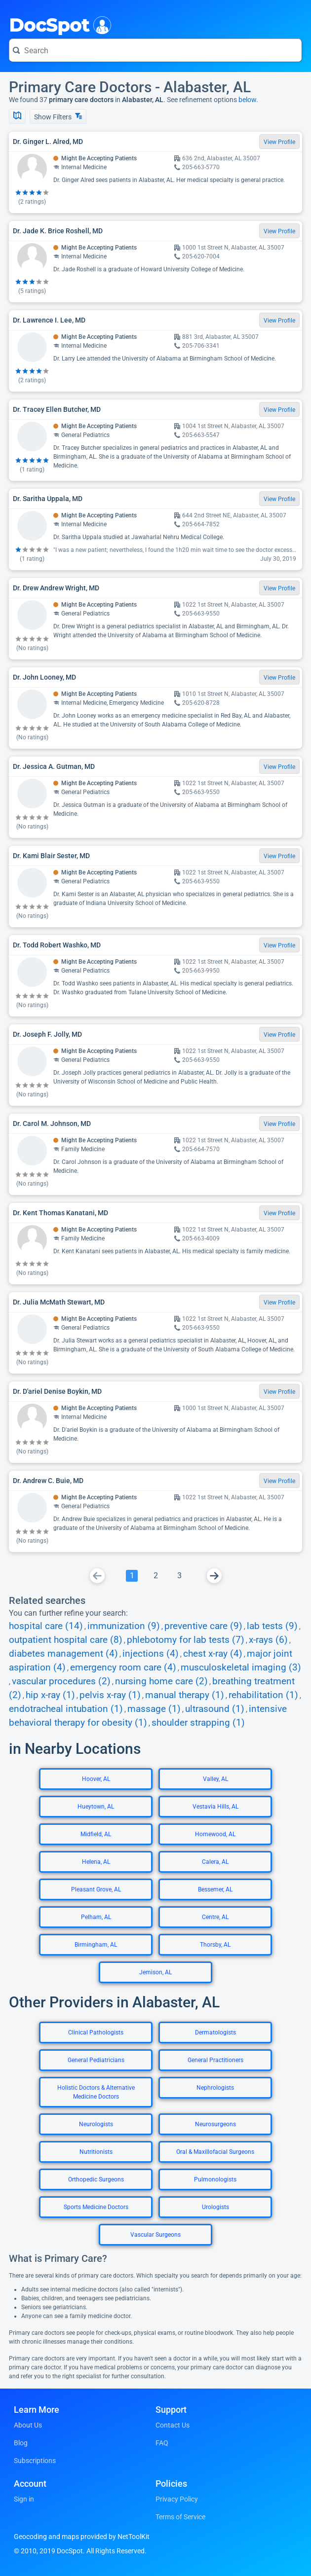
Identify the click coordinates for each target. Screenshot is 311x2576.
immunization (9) (123, 1626)
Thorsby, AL (215, 1944)
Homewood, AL (215, 1834)
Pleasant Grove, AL (96, 1889)
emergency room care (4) (123, 1667)
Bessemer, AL (215, 1889)
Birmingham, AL (96, 1944)
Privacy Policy (177, 2499)
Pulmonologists (215, 2179)
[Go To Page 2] (155, 1576)
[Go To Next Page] (214, 1575)
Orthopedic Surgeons (96, 2179)
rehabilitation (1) (263, 1695)
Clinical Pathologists (95, 2032)
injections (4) (150, 1653)
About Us (28, 2425)
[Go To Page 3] (179, 1576)
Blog (21, 2443)
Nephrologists (215, 2087)
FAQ (162, 2443)
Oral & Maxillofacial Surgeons (215, 2151)
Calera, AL (215, 1861)
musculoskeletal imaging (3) (241, 1667)
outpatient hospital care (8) (65, 1639)
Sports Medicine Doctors (96, 2207)
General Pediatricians (96, 2060)
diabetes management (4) (63, 1653)
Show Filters (58, 116)
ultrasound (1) (214, 1709)
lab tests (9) (272, 1626)
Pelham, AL (96, 1917)
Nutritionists (96, 2151)
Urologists (215, 2207)
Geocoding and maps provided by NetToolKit (82, 2536)
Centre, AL (215, 1917)
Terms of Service (180, 2517)
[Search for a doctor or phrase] (155, 50)
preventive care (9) (203, 1626)
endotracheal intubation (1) (66, 1709)
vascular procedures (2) (61, 1681)
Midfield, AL (95, 1834)
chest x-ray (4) (212, 1653)
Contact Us (173, 2425)
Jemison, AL (155, 1972)
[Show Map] (17, 116)
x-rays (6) (268, 1639)
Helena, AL (96, 1861)
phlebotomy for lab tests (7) (185, 1639)
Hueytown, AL (96, 1806)
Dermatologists (215, 2032)
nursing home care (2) (161, 1681)
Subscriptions (35, 2461)
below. (248, 100)
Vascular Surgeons (155, 2234)
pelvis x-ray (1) (110, 1695)
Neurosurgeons (215, 2124)
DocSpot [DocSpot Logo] (58, 24)
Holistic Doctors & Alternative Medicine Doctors (96, 2092)
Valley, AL (215, 1779)
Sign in (24, 2499)
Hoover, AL (96, 1779)
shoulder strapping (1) (198, 1722)
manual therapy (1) (184, 1695)
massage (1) (154, 1709)
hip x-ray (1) (50, 1695)
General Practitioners (215, 2060)
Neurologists (96, 2124)
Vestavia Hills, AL (215, 1806)
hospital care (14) (46, 1626)
